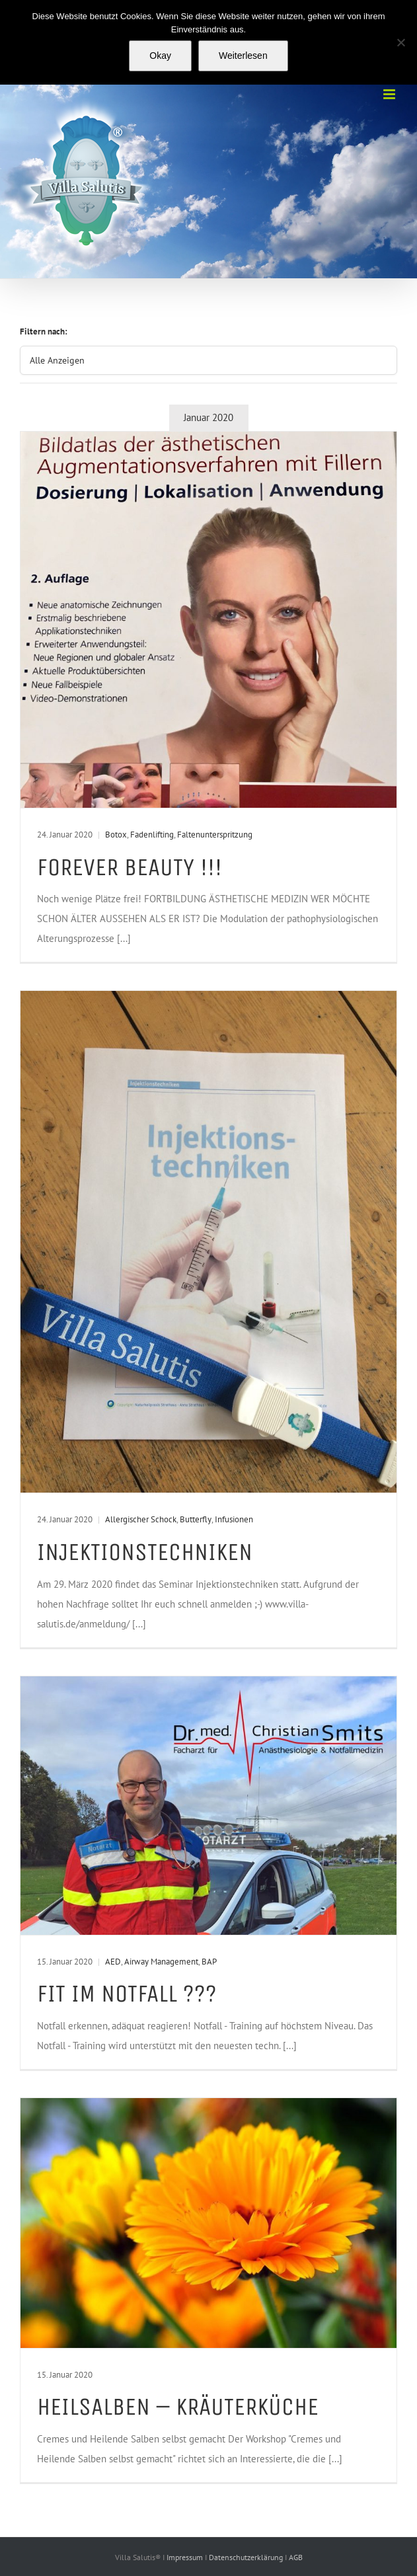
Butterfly (195, 1519)
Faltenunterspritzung (214, 834)
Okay (160, 55)
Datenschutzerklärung (247, 2557)
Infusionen (234, 1519)
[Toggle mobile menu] (390, 94)
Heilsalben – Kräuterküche (178, 2406)
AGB (296, 2557)
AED (113, 1961)
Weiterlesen (243, 55)
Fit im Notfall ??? (127, 1993)
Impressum (186, 2557)
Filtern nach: (43, 331)
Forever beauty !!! (129, 867)
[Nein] (400, 42)
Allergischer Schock (140, 1519)
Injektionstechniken (144, 1552)
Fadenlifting (152, 834)
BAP (209, 1961)
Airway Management (161, 1961)
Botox (116, 834)
